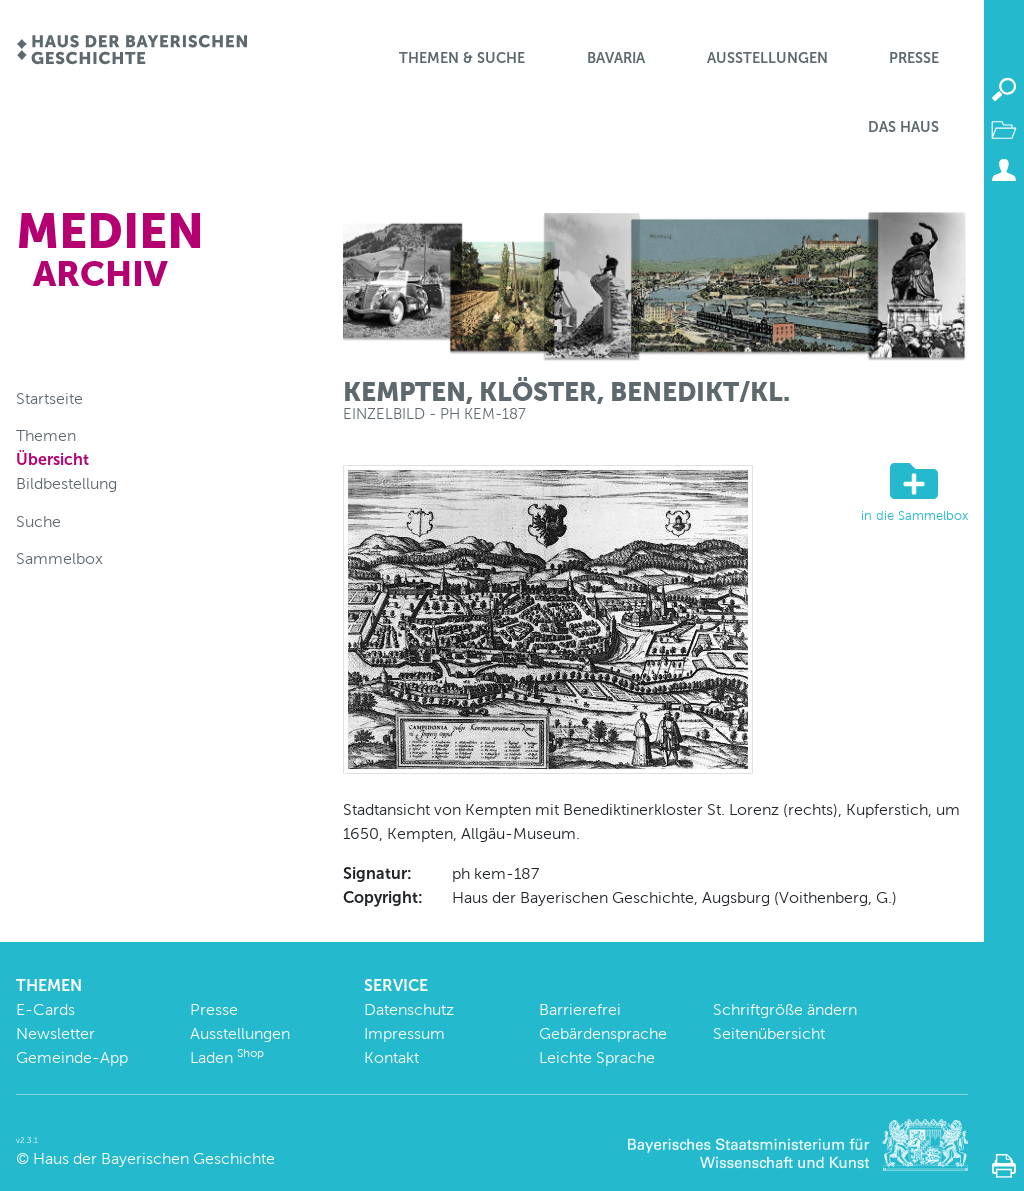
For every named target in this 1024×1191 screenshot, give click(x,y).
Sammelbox (59, 558)
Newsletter (55, 1033)
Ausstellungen (767, 58)
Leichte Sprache (597, 1057)
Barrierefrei (580, 1009)
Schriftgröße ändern (785, 1009)
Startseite (49, 398)
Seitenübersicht (769, 1033)
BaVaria (616, 58)
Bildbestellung (66, 483)
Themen (46, 435)
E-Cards (45, 1009)
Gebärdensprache (603, 1033)
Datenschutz (409, 1009)
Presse (914, 58)
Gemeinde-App (72, 1057)
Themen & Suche (462, 58)
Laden (227, 1057)
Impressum (404, 1033)
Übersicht (52, 459)
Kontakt (391, 1057)
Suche (38, 521)
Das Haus (903, 127)
